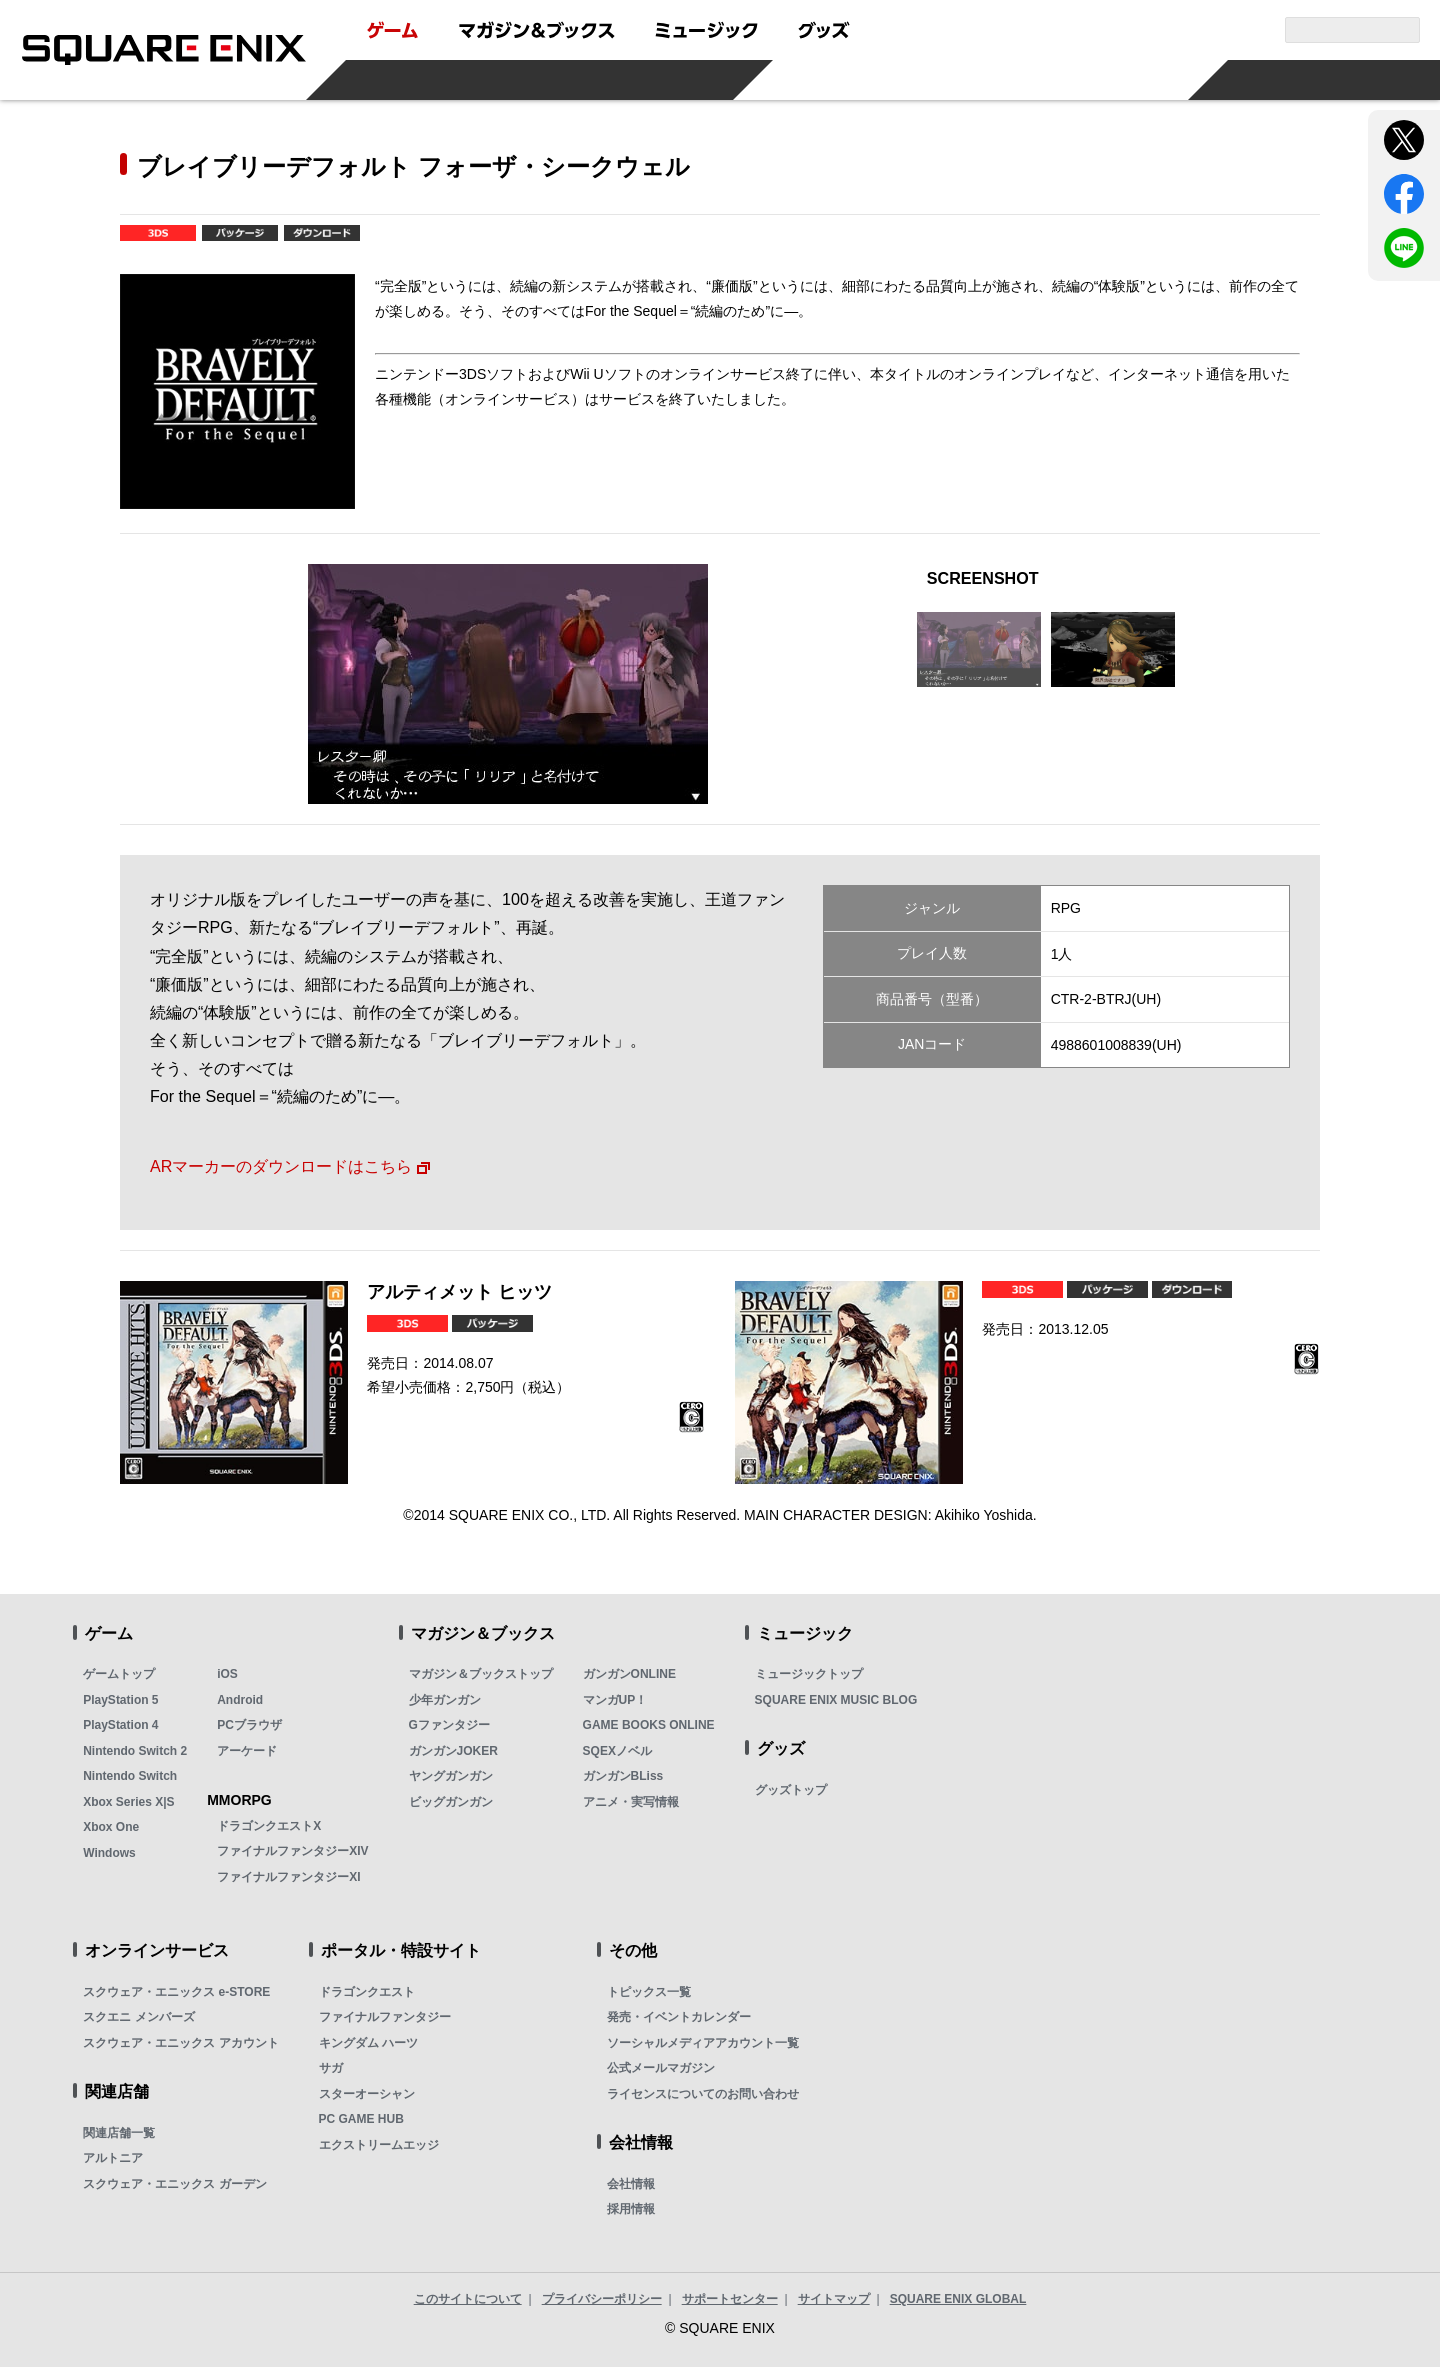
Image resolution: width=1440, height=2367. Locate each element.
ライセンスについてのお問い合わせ (703, 2094)
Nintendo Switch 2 (135, 1751)
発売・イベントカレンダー (679, 2017)
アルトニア (113, 2158)
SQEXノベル (617, 1751)
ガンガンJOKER (453, 1751)
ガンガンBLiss (623, 1776)
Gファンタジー (449, 1725)
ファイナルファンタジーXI (288, 1877)
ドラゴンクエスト (367, 1992)
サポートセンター (730, 2299)
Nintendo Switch (130, 1776)
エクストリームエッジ (379, 2145)
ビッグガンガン (451, 1802)
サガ (331, 2068)
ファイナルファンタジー (385, 2017)
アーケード (247, 1751)
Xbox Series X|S (128, 1802)
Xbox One (111, 1827)
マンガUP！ (615, 1700)
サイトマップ (834, 2299)
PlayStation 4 (120, 1725)
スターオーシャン (367, 2094)
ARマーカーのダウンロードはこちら (281, 1166)
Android (240, 1700)
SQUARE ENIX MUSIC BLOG (836, 1700)
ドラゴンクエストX (269, 1826)
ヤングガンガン (451, 1776)
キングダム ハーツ (368, 2043)
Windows (109, 1853)
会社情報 (631, 2184)
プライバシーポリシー (602, 2299)
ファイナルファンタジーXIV (292, 1851)
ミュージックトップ (809, 1674)
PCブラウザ (249, 1725)
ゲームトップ (119, 1674)
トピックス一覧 (649, 1992)
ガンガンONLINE (629, 1674)
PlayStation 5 (120, 1700)
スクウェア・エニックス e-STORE (176, 1992)
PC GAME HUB (361, 2119)
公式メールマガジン (661, 2068)
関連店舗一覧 (119, 2133)
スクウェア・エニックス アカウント (180, 2043)
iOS (227, 1674)
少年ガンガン (445, 1700)
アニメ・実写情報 (631, 1802)
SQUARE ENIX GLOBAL (958, 2299)
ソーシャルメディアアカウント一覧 (703, 2043)
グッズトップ (791, 1790)
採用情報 (631, 2209)
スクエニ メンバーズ (138, 2017)
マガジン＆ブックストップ (481, 1674)
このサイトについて (468, 2299)
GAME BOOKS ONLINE (649, 1725)
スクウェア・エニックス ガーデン (174, 2184)
